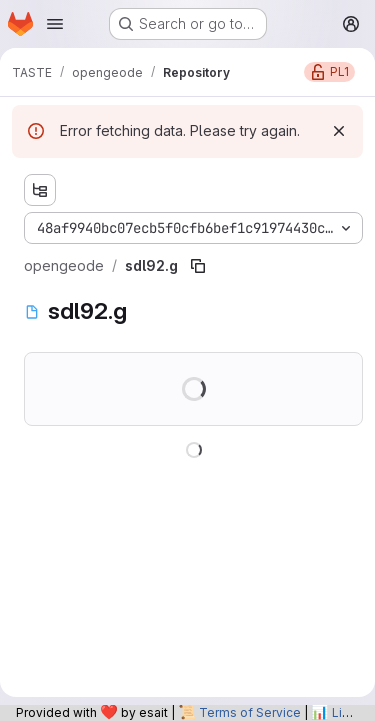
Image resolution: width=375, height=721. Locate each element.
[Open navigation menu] (55, 24)
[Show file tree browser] (40, 190)
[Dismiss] (339, 131)
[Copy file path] (198, 266)
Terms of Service (250, 712)
